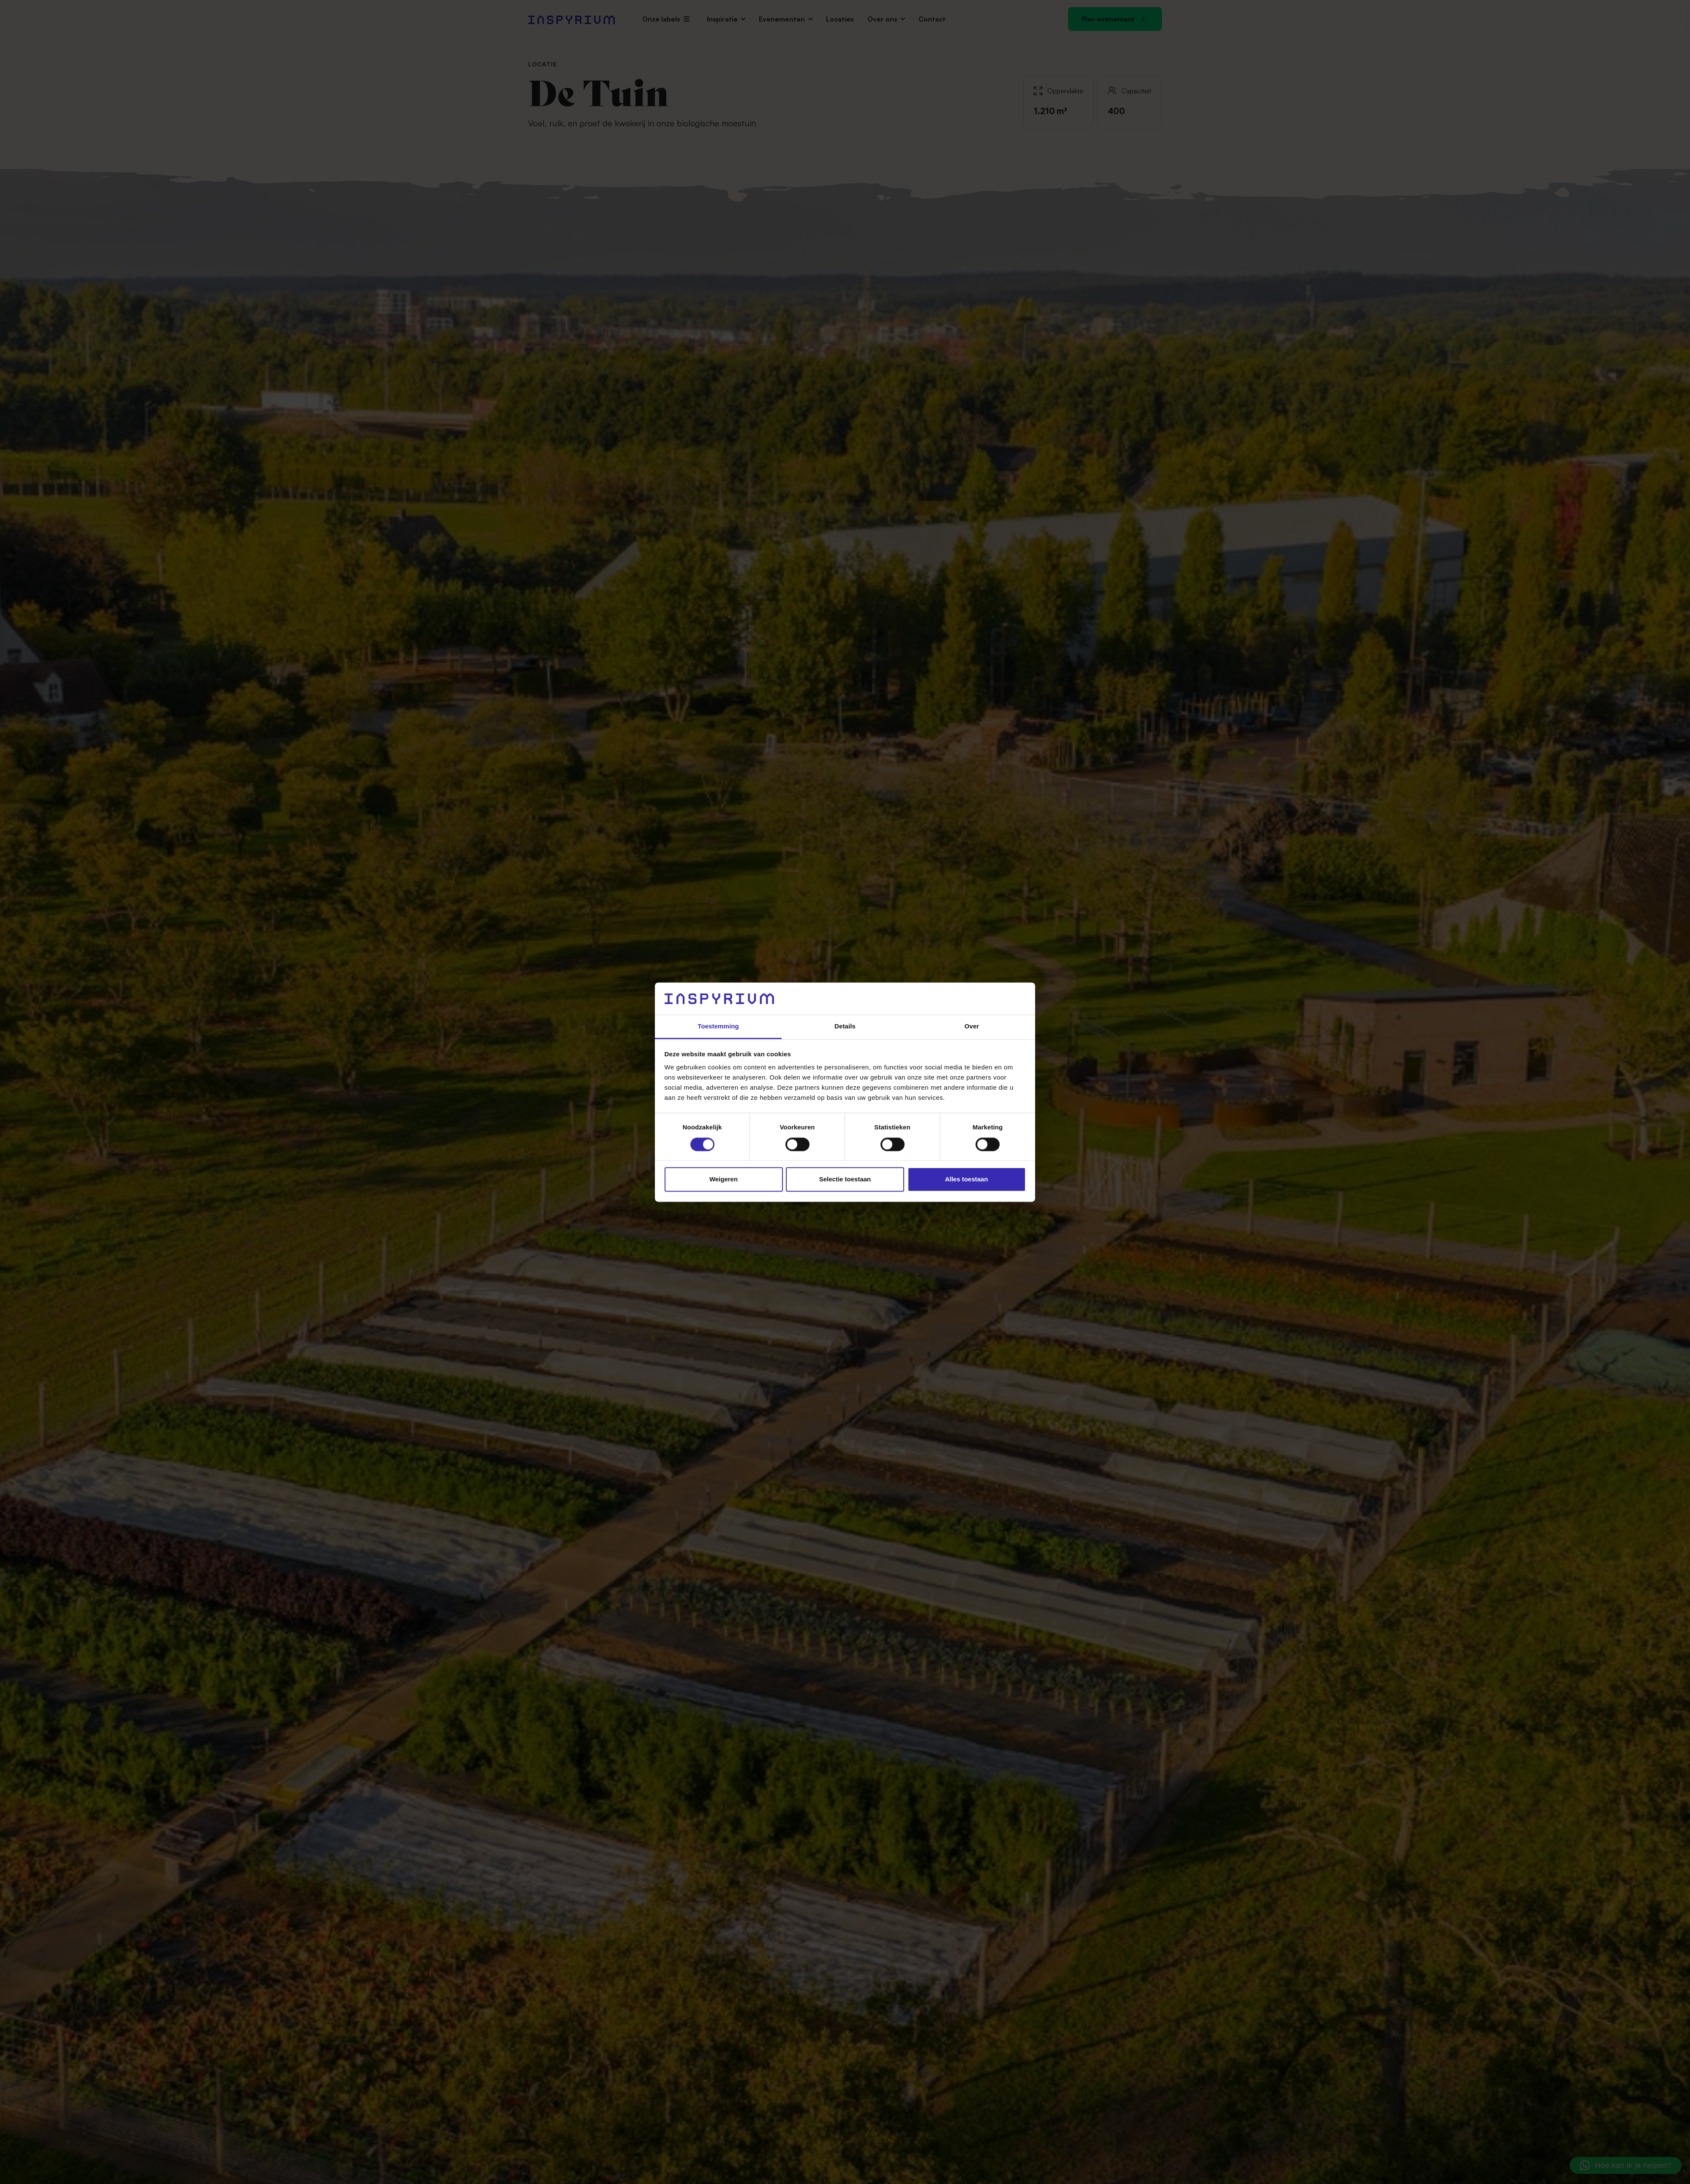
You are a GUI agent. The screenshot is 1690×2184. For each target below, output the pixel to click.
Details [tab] (845, 1026)
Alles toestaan (966, 1179)
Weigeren (723, 1179)
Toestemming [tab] (718, 1026)
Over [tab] (972, 1026)
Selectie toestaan (845, 1179)
